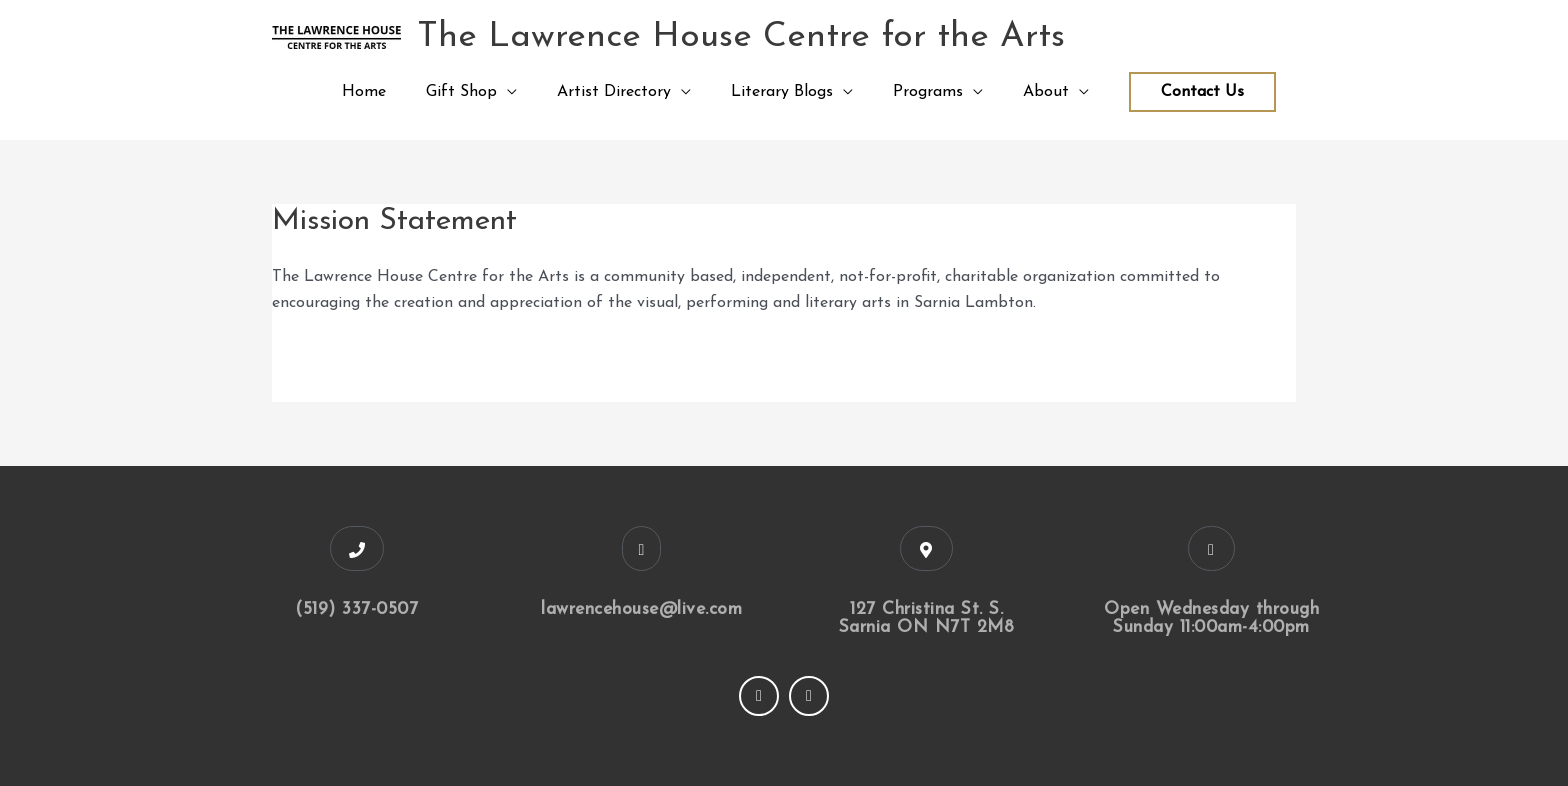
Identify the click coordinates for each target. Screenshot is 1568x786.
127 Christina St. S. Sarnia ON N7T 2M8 (927, 618)
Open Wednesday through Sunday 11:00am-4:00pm (1211, 618)
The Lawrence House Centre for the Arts (741, 37)
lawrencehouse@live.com (641, 609)
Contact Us (1202, 92)
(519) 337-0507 (356, 609)
